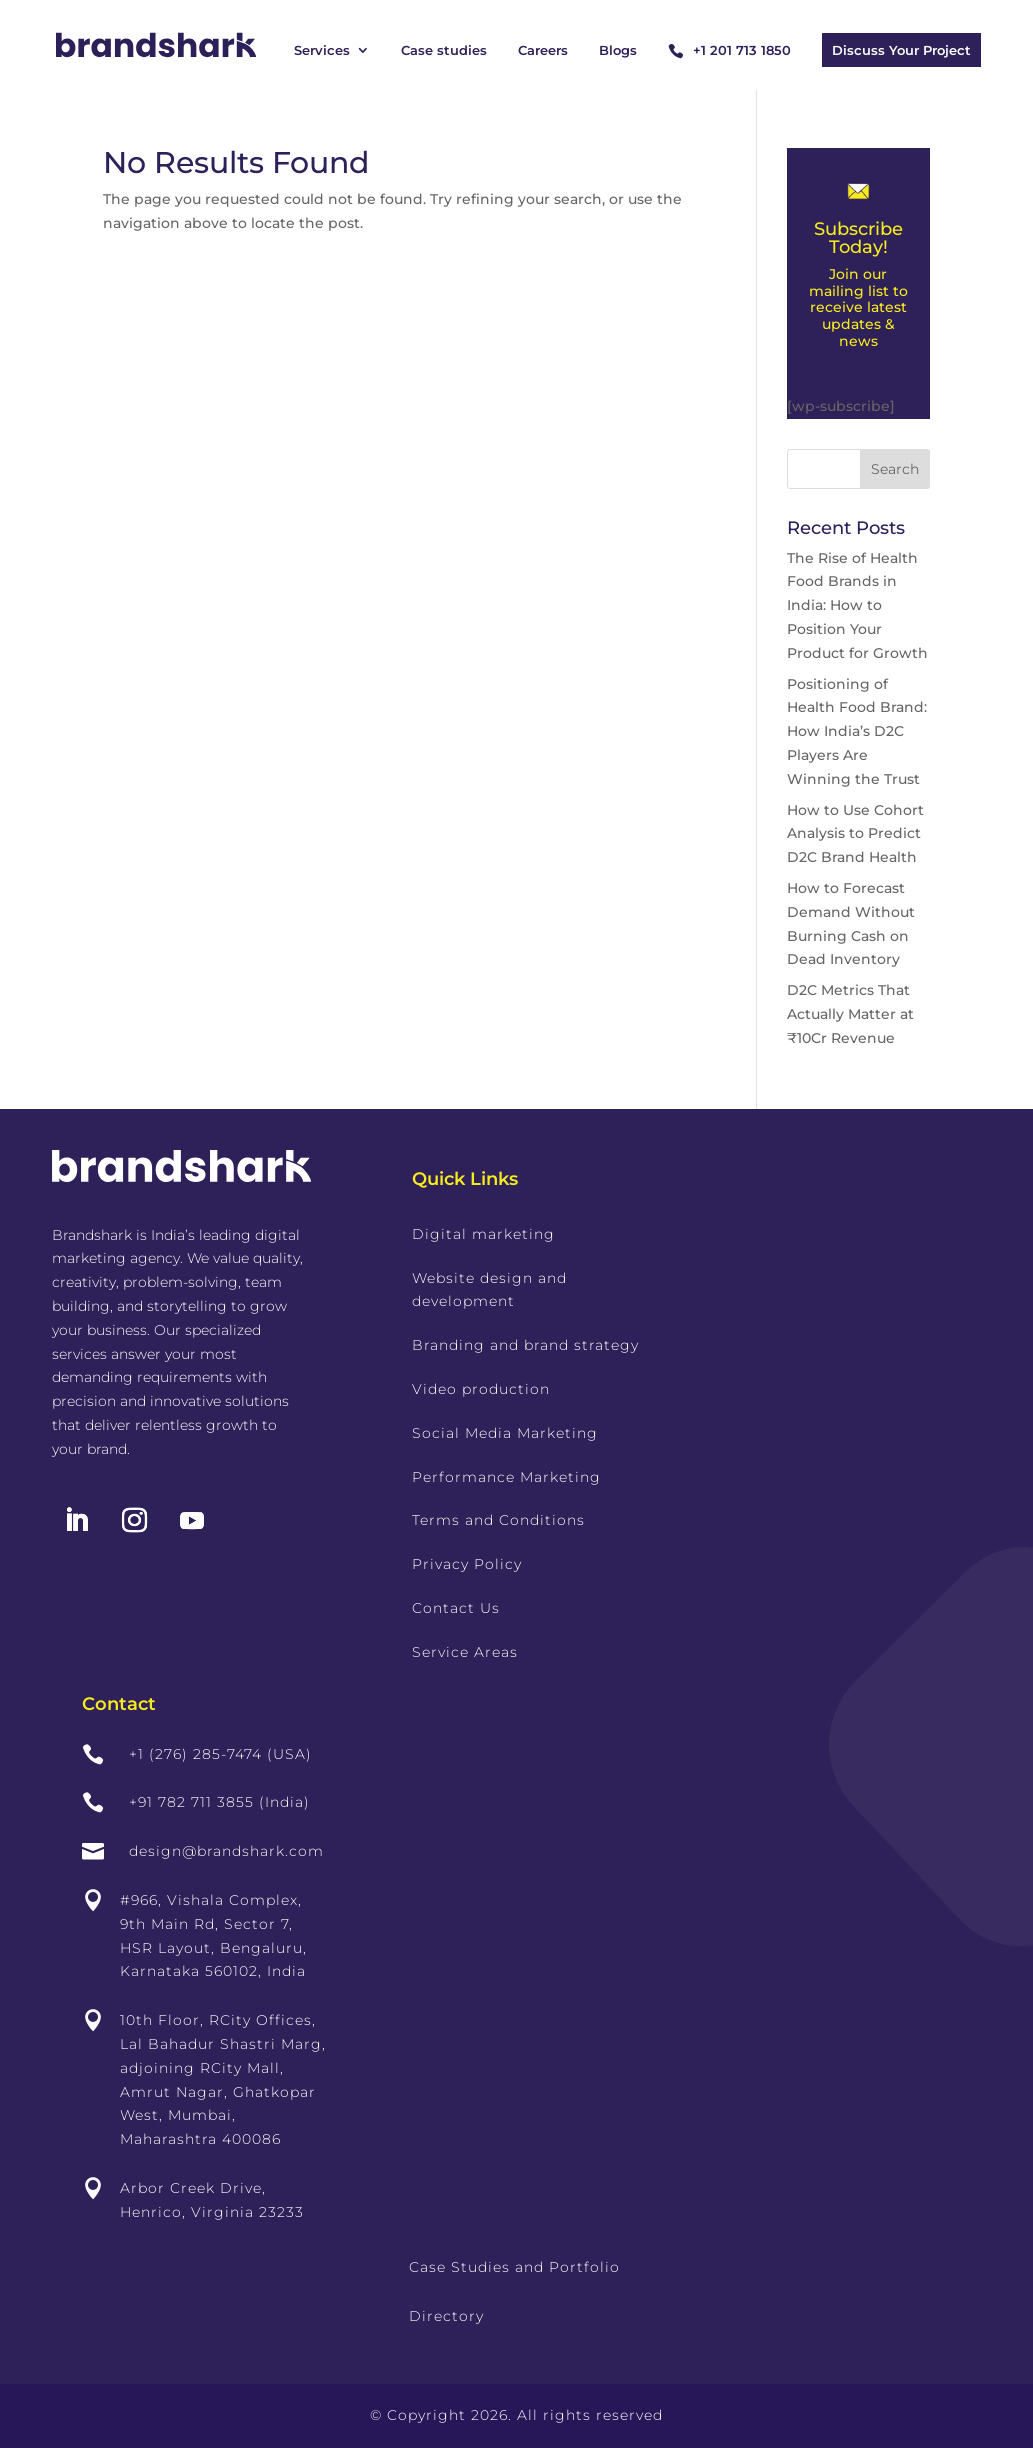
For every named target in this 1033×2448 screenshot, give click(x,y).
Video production (481, 1389)
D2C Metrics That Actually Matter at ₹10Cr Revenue (850, 1014)
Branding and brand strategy (525, 1345)
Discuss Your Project (901, 50)
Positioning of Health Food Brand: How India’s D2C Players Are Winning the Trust (857, 731)
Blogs (618, 50)
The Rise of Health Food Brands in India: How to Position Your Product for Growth (857, 605)
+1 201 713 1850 (742, 50)
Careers (543, 50)
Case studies (444, 50)
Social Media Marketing (505, 1433)
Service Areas (465, 1652)
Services (322, 50)
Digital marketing (483, 1234)
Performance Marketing (506, 1477)
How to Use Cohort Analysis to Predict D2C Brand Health (855, 834)
